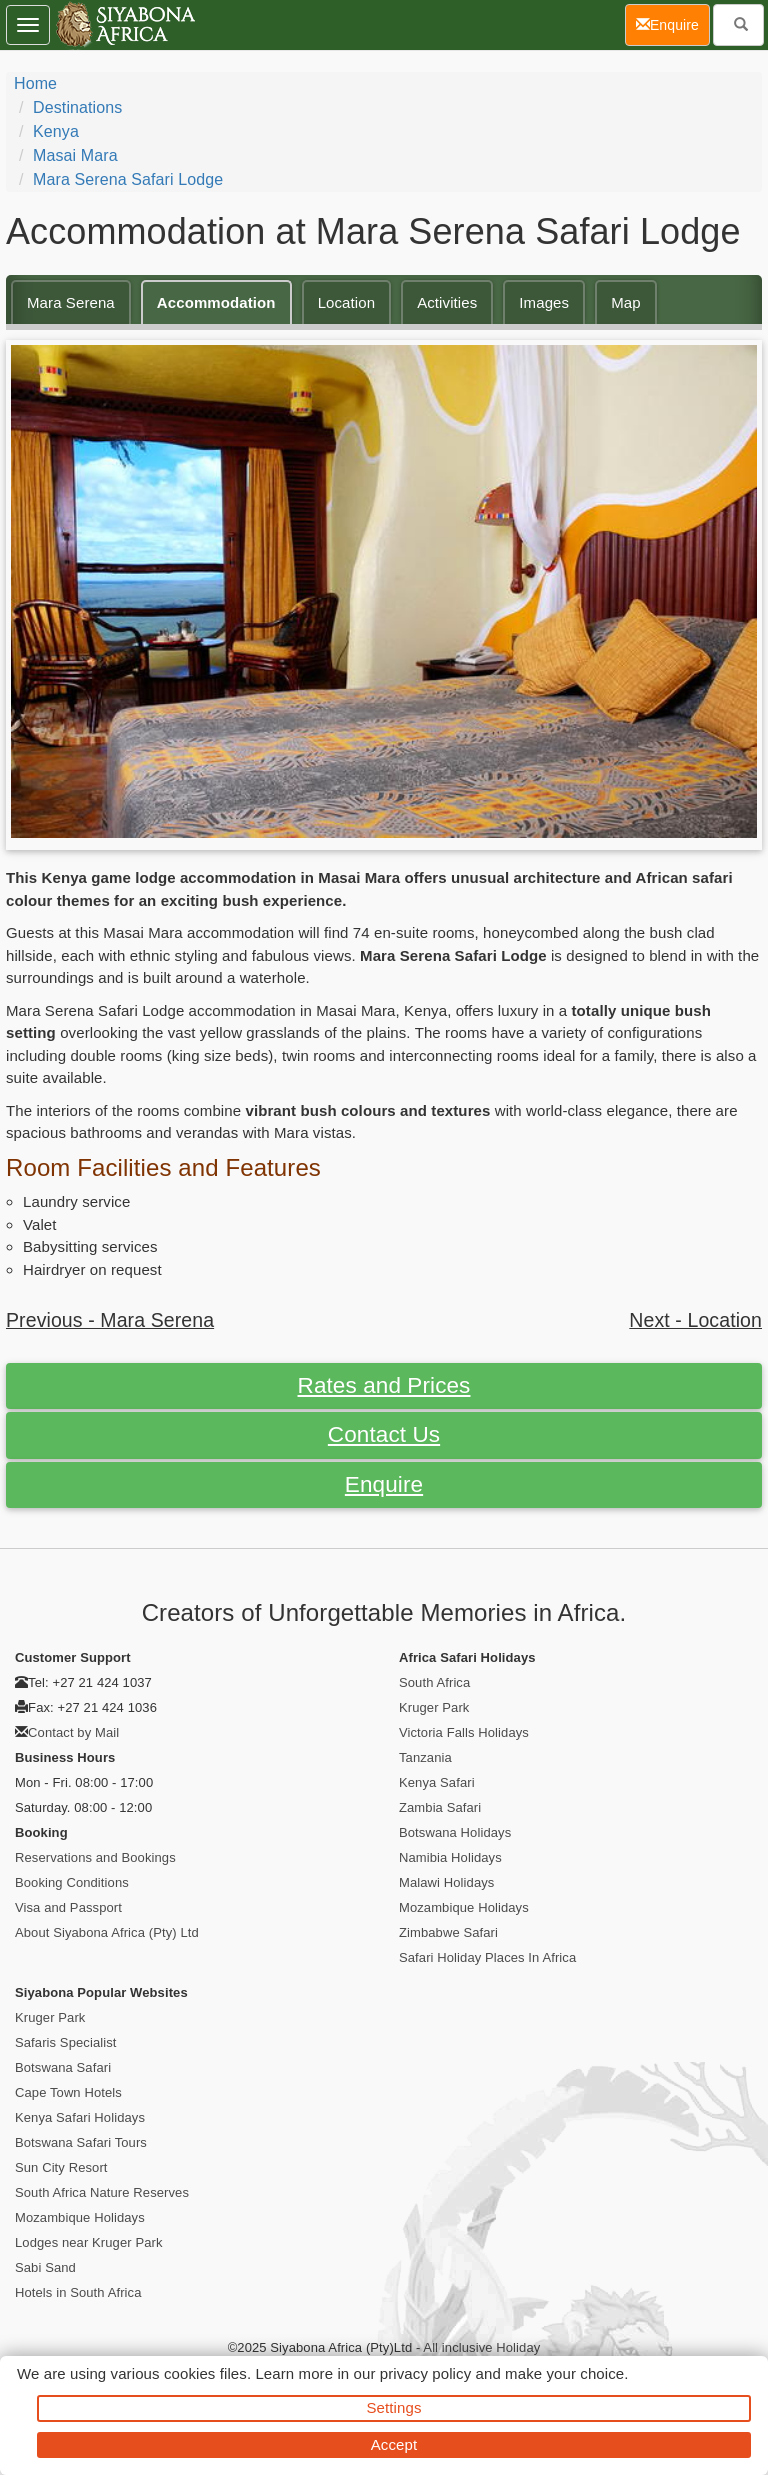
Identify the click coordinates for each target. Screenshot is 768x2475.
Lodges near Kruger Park (89, 2242)
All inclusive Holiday (481, 2347)
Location (347, 302)
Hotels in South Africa (78, 2292)
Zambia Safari (440, 1807)
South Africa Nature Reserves (102, 2192)
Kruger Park (434, 1707)
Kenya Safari (437, 1782)
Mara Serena (71, 302)
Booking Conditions (72, 1882)
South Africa (434, 1682)
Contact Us (384, 1434)
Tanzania (425, 1757)
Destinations (77, 107)
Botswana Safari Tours (81, 2142)
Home (35, 83)
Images (544, 302)
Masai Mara (75, 155)
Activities (447, 302)
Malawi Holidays (446, 1882)
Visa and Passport (68, 1907)
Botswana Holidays (455, 1832)
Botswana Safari (63, 2067)
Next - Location (695, 1320)
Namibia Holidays (450, 1857)
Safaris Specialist (66, 2042)
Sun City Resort (61, 2167)
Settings (394, 2407)
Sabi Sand (45, 2267)
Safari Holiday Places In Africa (487, 1957)
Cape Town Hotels (68, 2092)
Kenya (56, 131)
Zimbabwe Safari (448, 1932)
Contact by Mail (73, 1732)
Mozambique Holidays (464, 1907)
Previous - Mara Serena (110, 1320)
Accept (394, 2444)
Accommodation (216, 302)
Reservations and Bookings (95, 1857)
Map (625, 302)
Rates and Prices (384, 1385)
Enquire (384, 1484)
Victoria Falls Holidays (464, 1732)
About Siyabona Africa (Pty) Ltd (107, 1932)
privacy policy (425, 2373)
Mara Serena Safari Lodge (128, 179)
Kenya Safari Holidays (80, 2117)
